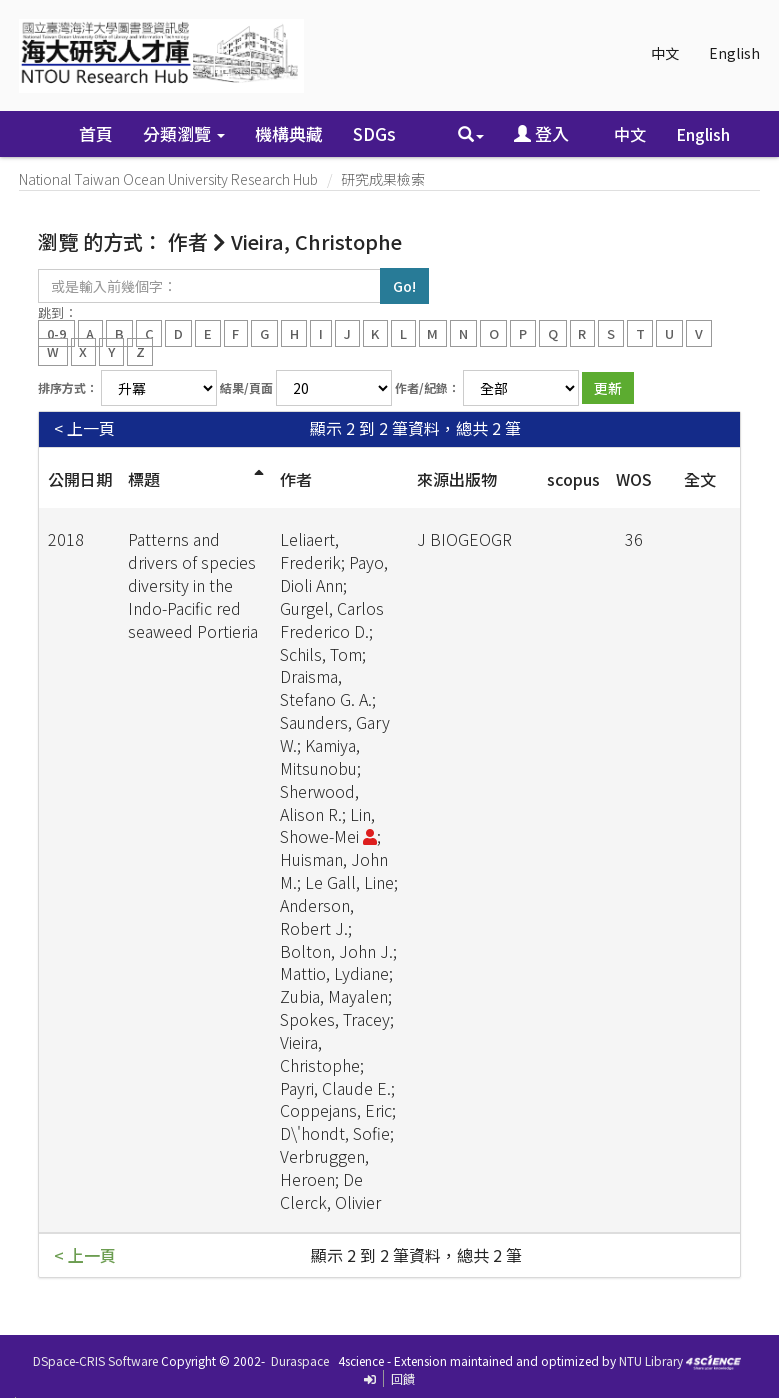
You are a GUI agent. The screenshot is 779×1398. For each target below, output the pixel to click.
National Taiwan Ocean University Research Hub (168, 179)
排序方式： (68, 387)
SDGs (374, 133)
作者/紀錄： (427, 387)
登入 (541, 133)
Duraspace (300, 1360)
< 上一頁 (84, 428)
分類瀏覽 (184, 133)
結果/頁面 (246, 387)
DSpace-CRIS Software (95, 1360)
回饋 (403, 1378)
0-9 (56, 332)
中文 (665, 53)
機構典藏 (289, 133)
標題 (144, 479)
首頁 (96, 133)
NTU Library (651, 1360)
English (734, 53)
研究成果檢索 (383, 179)
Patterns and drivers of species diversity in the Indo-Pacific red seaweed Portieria (193, 584)
